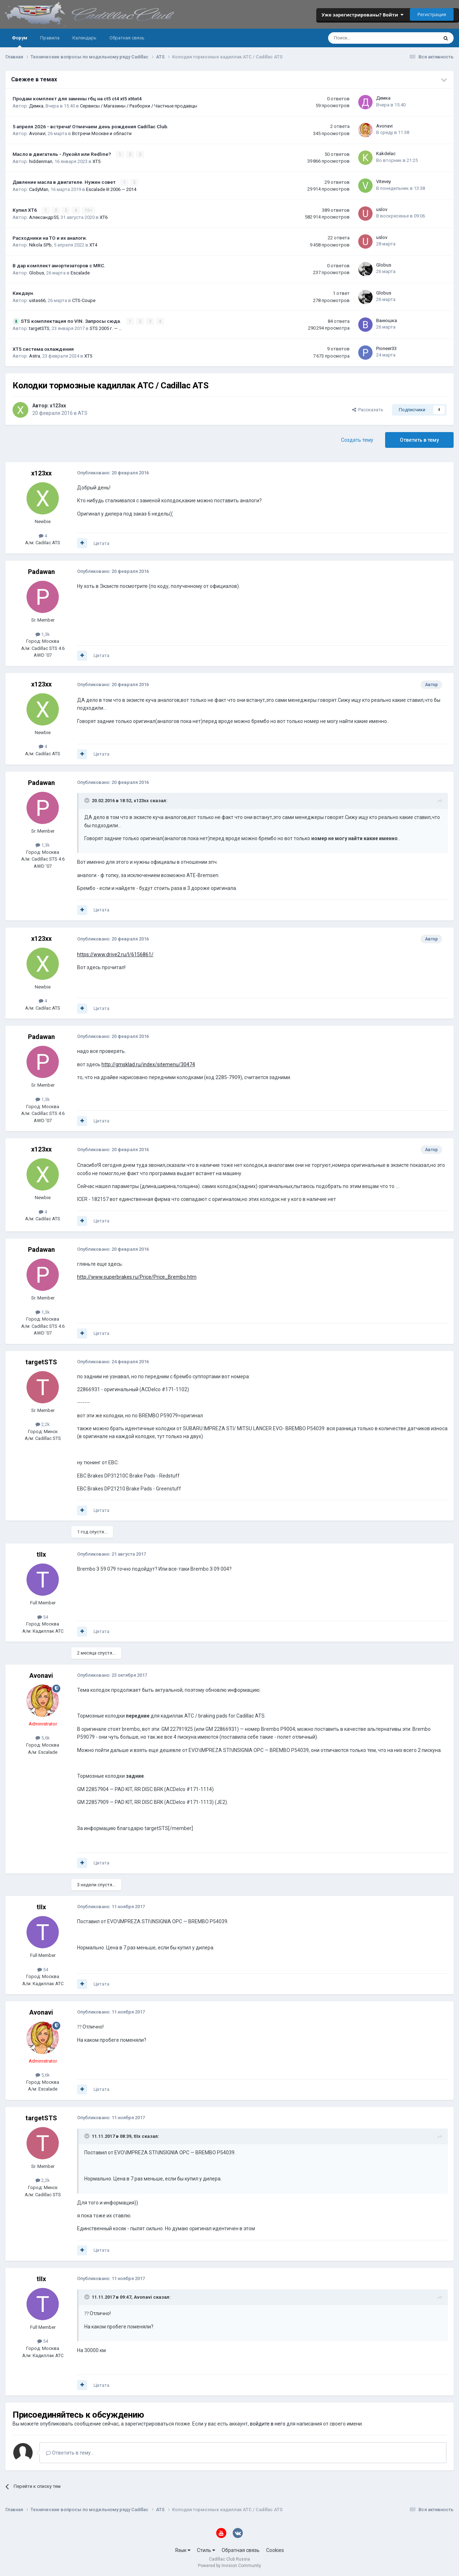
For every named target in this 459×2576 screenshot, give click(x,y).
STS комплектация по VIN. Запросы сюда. (71, 321)
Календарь (84, 37)
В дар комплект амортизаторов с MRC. (59, 265)
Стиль (206, 2550)
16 (88, 210)
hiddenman (40, 161)
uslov (381, 209)
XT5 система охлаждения (43, 349)
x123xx (58, 405)
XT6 (104, 217)
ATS (82, 413)
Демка (36, 106)
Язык (182, 2550)
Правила (50, 37)
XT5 (96, 161)
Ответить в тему (419, 440)
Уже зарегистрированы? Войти (362, 14)
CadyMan (38, 189)
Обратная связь (127, 37)
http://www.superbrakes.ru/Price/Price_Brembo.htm (137, 1277)
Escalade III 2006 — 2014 (111, 189)
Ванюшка (386, 320)
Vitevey (383, 181)
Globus (36, 273)
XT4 (93, 245)
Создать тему (357, 440)
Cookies (275, 2550)
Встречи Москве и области (102, 133)
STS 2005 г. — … (106, 328)
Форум (19, 41)
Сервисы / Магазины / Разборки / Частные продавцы (138, 106)
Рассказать (367, 409)
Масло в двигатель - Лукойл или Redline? (62, 154)
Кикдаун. (23, 293)
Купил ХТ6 (25, 210)
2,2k (43, 1424)
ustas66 (37, 300)
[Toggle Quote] (87, 800)
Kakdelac (386, 153)
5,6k (43, 1738)
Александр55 (43, 217)
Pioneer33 (386, 348)
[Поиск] (363, 38)
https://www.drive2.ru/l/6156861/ (115, 954)
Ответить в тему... (70, 2453)
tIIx (41, 1554)
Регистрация (431, 14)
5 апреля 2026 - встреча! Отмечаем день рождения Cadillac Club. (91, 126)
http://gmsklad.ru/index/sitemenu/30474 (148, 1064)
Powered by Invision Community (229, 2565)
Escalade (80, 273)
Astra (34, 356)
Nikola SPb (40, 245)
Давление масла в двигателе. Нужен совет (65, 182)
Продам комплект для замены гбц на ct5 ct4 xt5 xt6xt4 (77, 98)
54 (42, 1617)
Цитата (101, 543)
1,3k (43, 634)
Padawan (41, 571)
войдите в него (267, 2424)
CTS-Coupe (83, 300)
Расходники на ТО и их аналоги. (50, 238)
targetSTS (39, 328)
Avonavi (37, 133)
